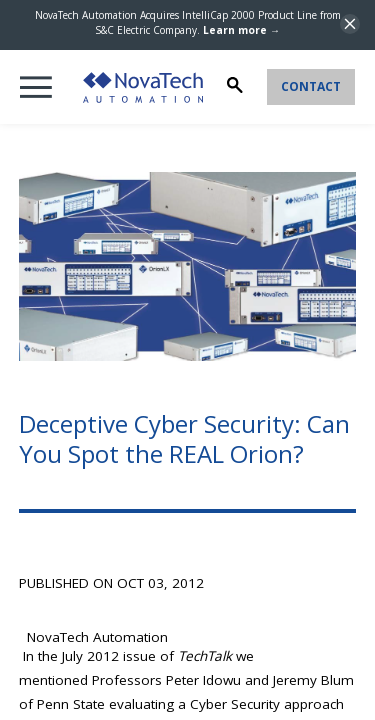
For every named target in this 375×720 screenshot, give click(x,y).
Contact (311, 86)
